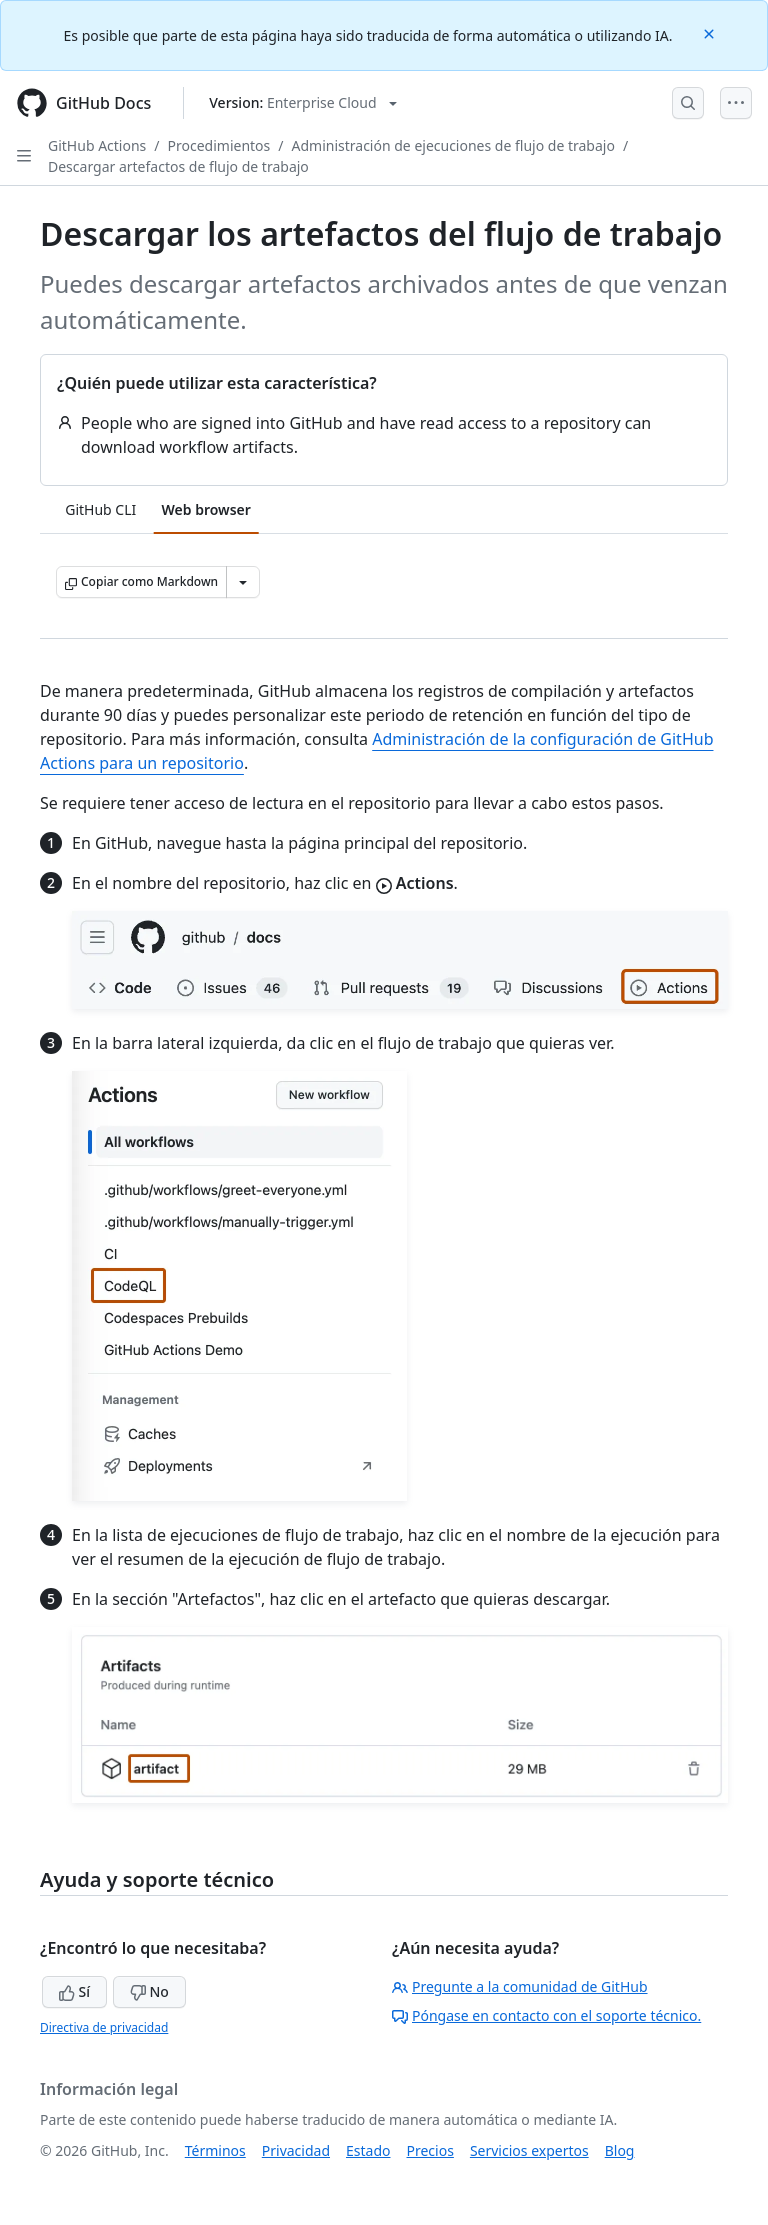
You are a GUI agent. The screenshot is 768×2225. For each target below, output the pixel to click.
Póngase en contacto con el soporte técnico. (546, 2015)
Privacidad (296, 2150)
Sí (74, 1991)
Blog (620, 2150)
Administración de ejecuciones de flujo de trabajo (453, 145)
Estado (368, 2150)
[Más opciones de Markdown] (243, 582)
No (149, 1991)
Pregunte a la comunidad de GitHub (520, 1986)
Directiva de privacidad (104, 2027)
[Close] (711, 32)
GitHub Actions (97, 145)
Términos (215, 2150)
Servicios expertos (529, 2150)
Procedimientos (219, 145)
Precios (430, 2150)
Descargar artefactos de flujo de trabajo (178, 166)
